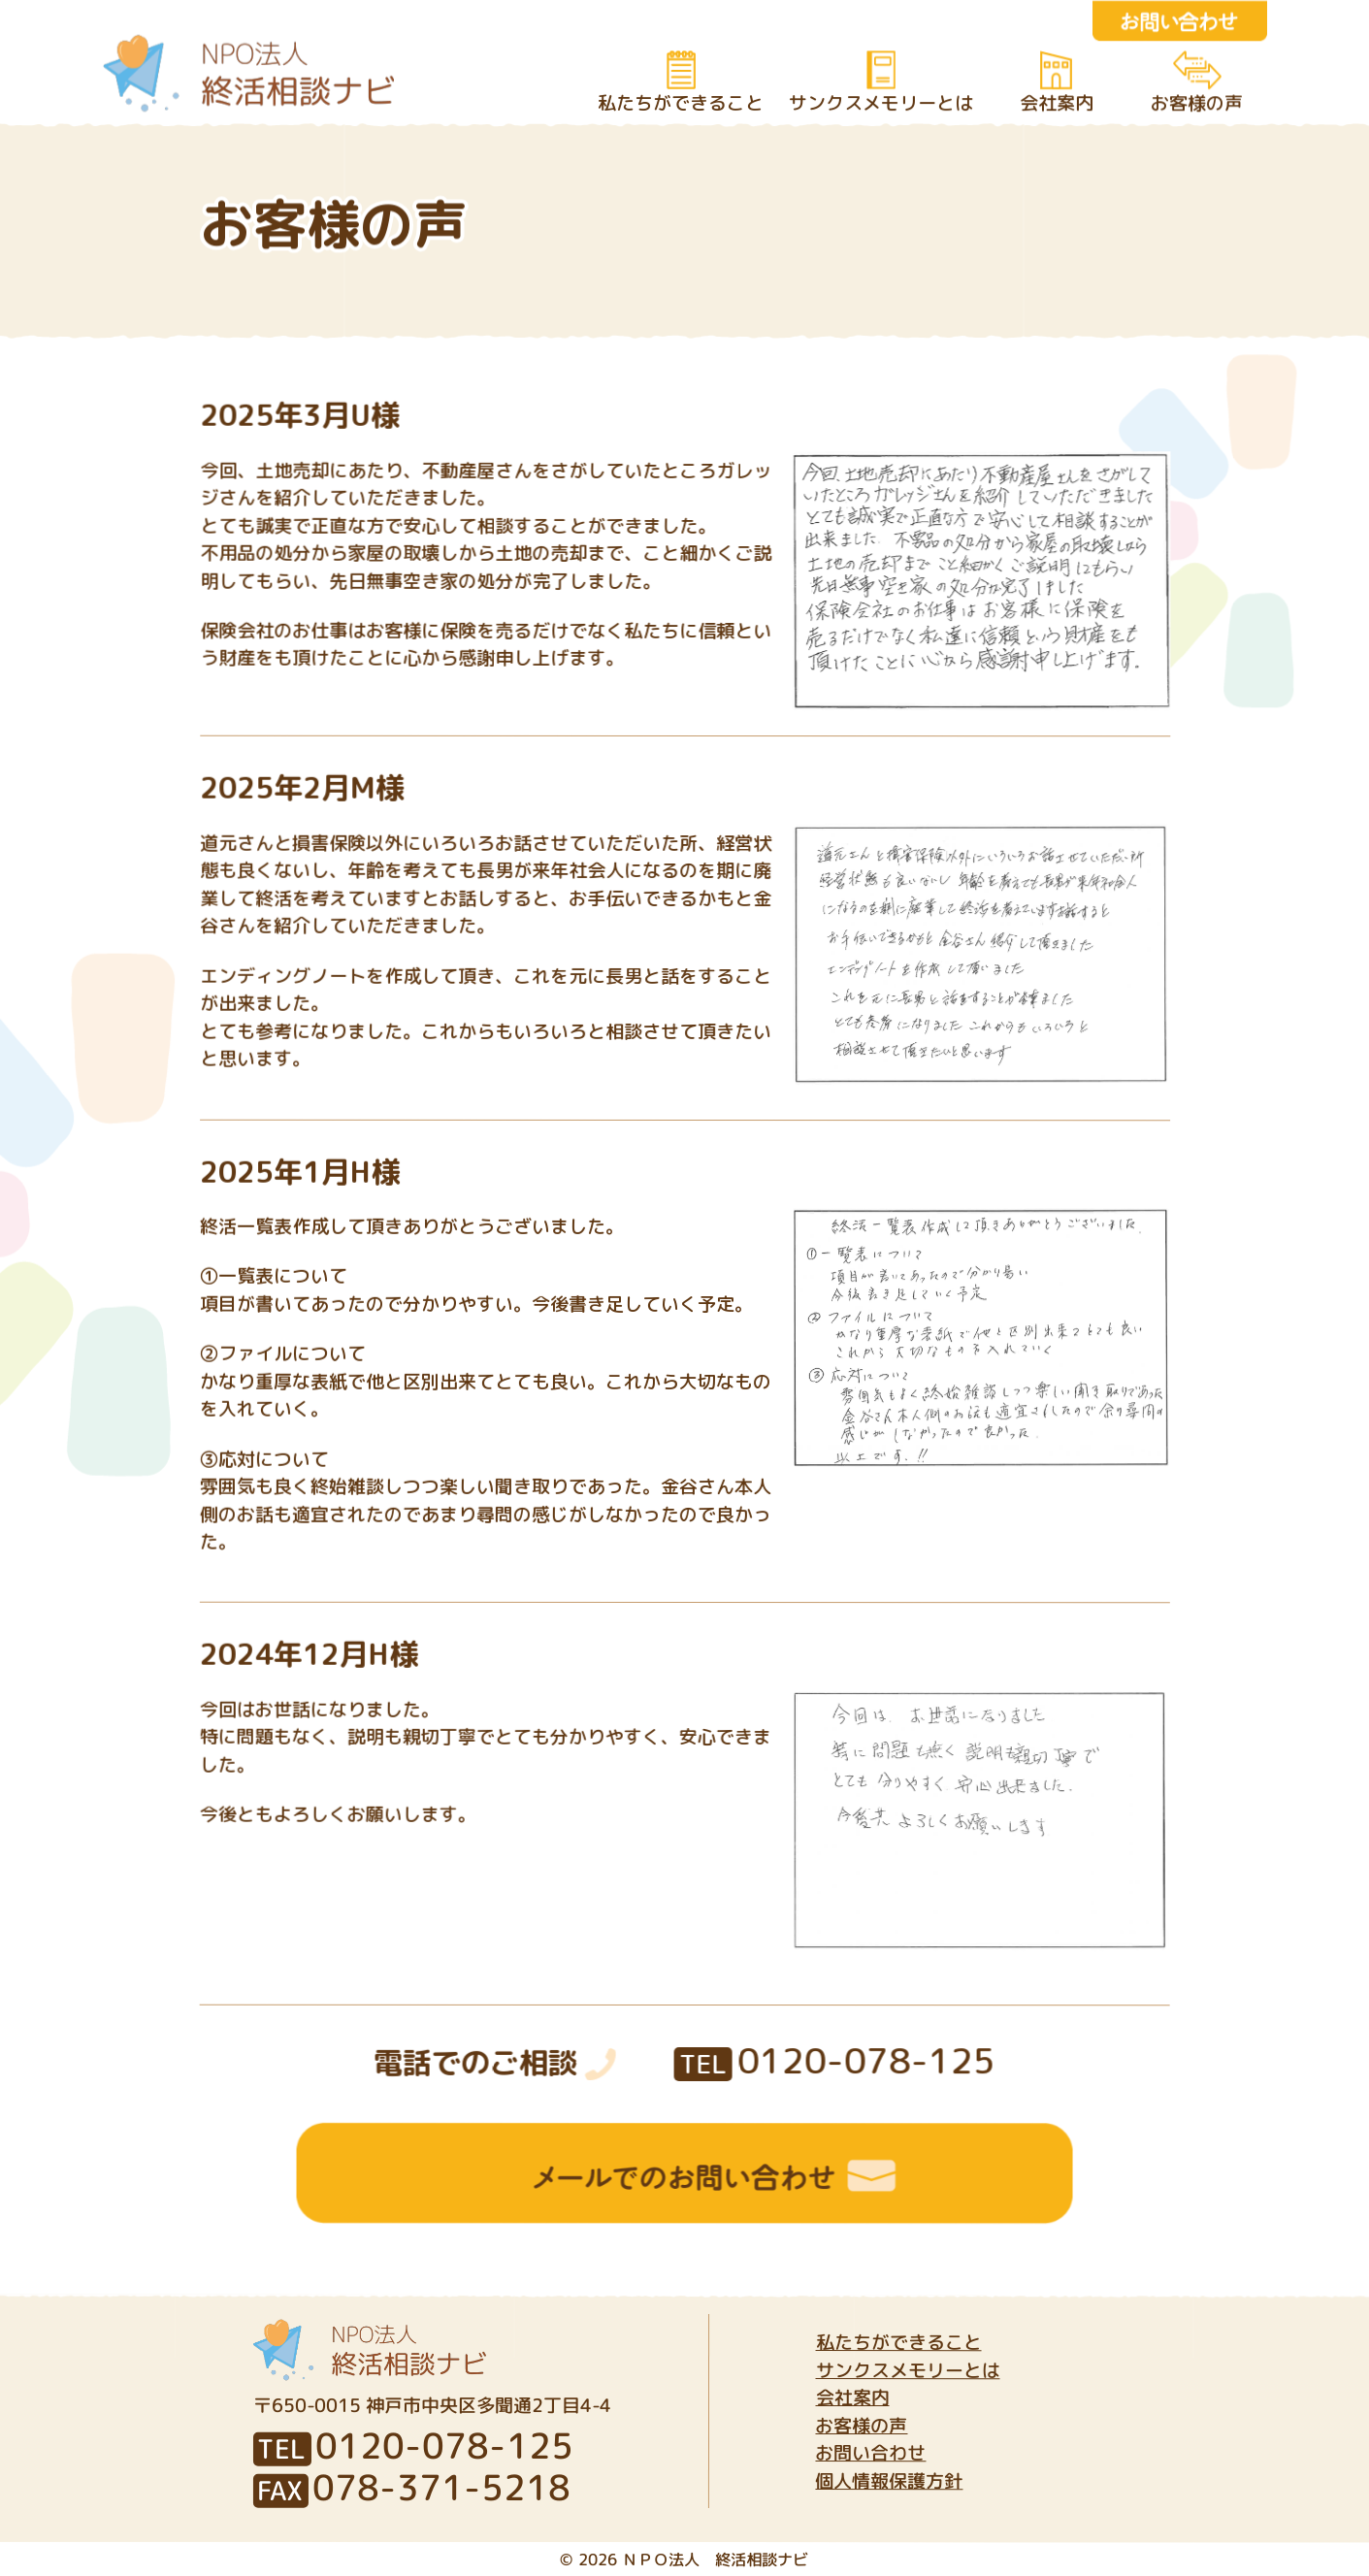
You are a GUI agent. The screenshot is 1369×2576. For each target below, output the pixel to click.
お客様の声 (1196, 102)
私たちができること (680, 102)
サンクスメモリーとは (880, 102)
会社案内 (1055, 102)
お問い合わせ (870, 2452)
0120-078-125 (834, 2060)
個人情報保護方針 (888, 2481)
